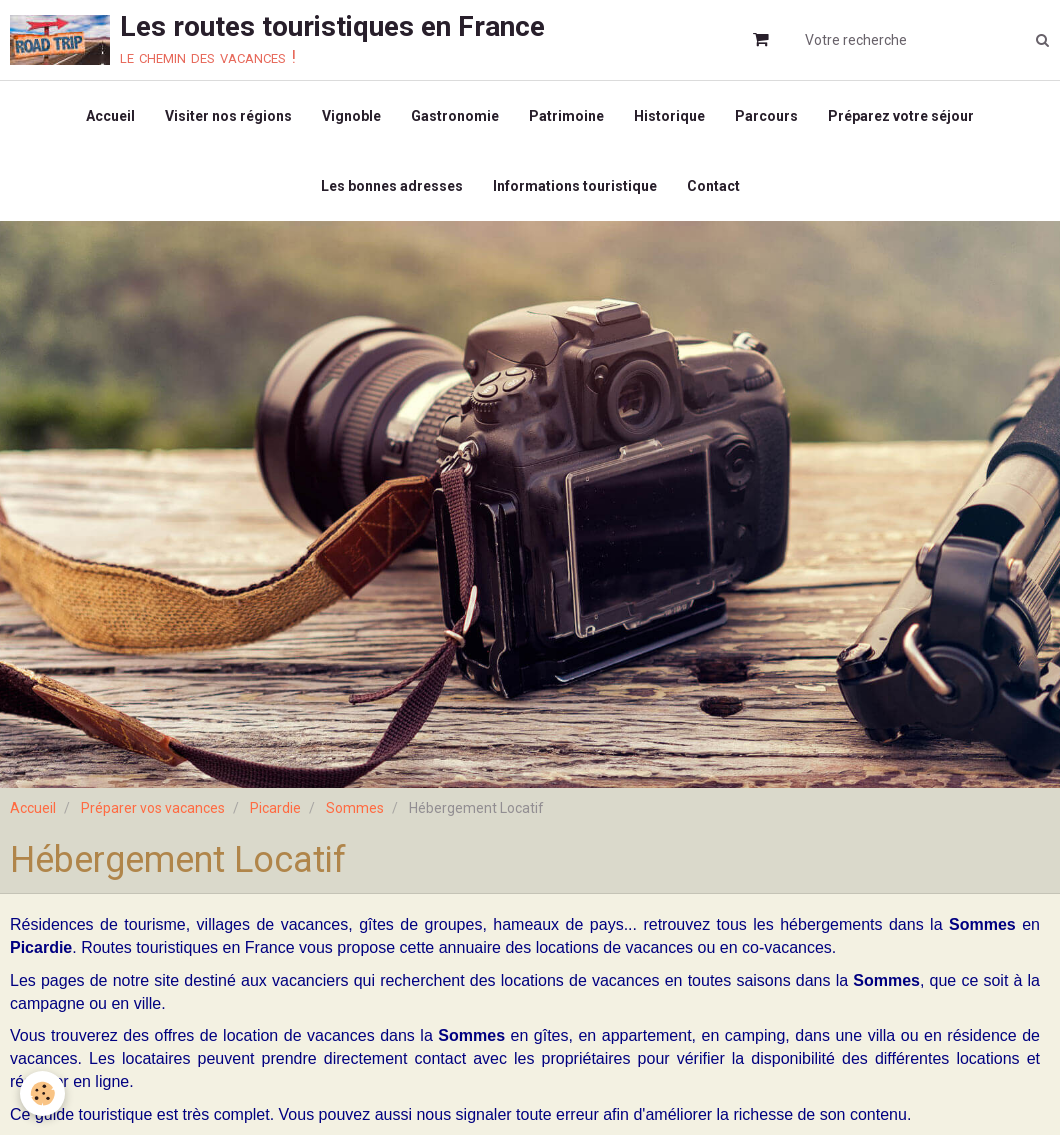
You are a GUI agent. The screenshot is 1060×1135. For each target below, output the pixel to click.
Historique (669, 116)
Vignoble (351, 116)
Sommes (355, 808)
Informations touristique (575, 186)
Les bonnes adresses (392, 186)
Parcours (766, 116)
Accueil (110, 116)
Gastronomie (455, 116)
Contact (713, 186)
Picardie (275, 808)
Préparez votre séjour (901, 116)
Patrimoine (566, 116)
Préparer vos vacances (153, 808)
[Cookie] (42, 1093)
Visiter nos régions (228, 116)
